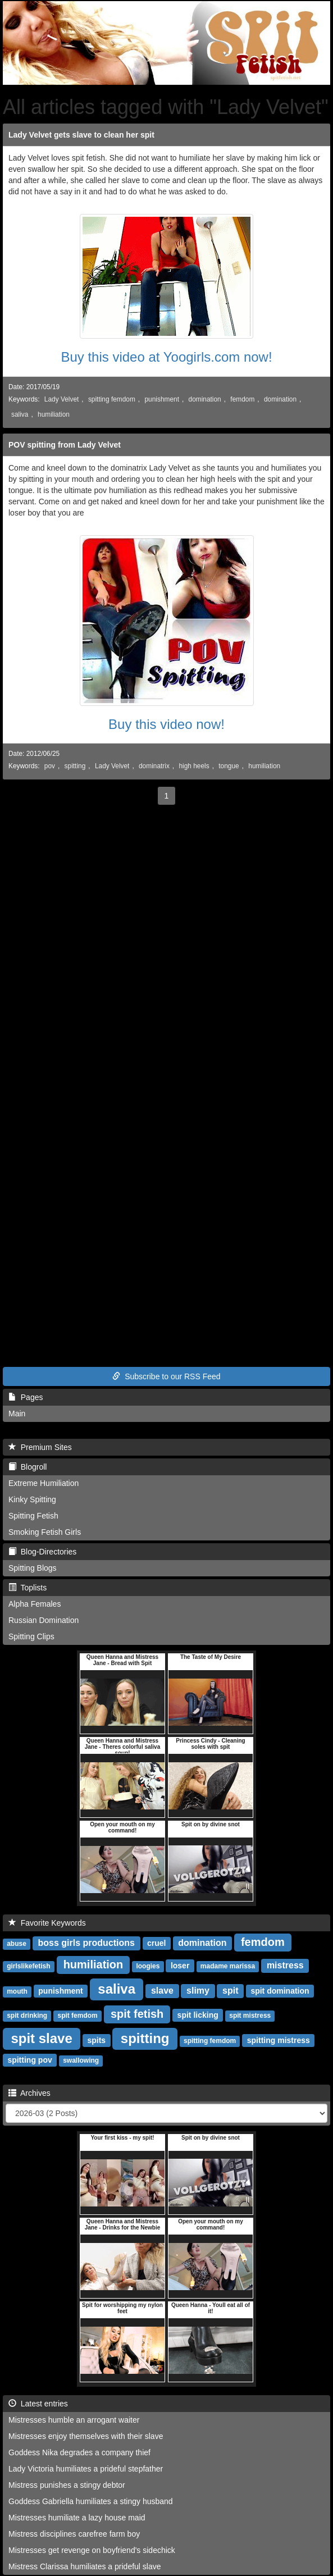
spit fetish (137, 2014)
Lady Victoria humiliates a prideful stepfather (85, 2468)
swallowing (81, 2060)
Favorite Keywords (47, 1922)
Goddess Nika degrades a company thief (79, 2452)
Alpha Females (34, 1603)
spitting (75, 766)
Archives (29, 2093)
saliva (19, 414)
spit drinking (27, 2015)
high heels (194, 766)
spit (230, 1990)
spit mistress (250, 2015)
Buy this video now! (166, 724)
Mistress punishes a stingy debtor (66, 2485)
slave (162, 1990)
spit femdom (77, 2015)
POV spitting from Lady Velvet (64, 444)
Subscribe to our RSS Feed (166, 1376)
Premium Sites (40, 1447)
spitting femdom (111, 399)
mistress (285, 1965)
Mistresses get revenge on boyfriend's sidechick (91, 2550)
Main (16, 1413)
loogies (147, 1966)
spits (96, 2040)
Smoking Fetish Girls (44, 1532)
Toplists (27, 1587)
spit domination (279, 1990)
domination (205, 399)
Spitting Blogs (32, 1567)
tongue (228, 766)
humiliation (54, 414)
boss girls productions (86, 1943)
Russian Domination (43, 1620)
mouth (17, 1991)
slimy (197, 1990)
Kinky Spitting (32, 1499)
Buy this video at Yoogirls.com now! (166, 356)
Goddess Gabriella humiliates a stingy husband (90, 2501)
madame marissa (227, 1966)
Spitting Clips (31, 1636)
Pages (25, 1397)
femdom (242, 399)
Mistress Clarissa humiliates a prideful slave (84, 2566)
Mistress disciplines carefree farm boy (74, 2533)
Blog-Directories (42, 1551)
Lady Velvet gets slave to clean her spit (81, 134)
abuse (16, 1944)
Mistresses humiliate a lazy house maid (76, 2517)
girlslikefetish (28, 1966)
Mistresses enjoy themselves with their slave (85, 2436)
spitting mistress (278, 2040)
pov (49, 766)
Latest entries (38, 2403)
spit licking (197, 2014)
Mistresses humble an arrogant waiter (73, 2419)
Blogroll (27, 1466)
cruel (156, 1943)
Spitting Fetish (33, 1515)
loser (180, 1965)
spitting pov (29, 2059)
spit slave (41, 2038)
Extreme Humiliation (43, 1483)
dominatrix (154, 766)
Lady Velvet (61, 399)
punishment (161, 399)
